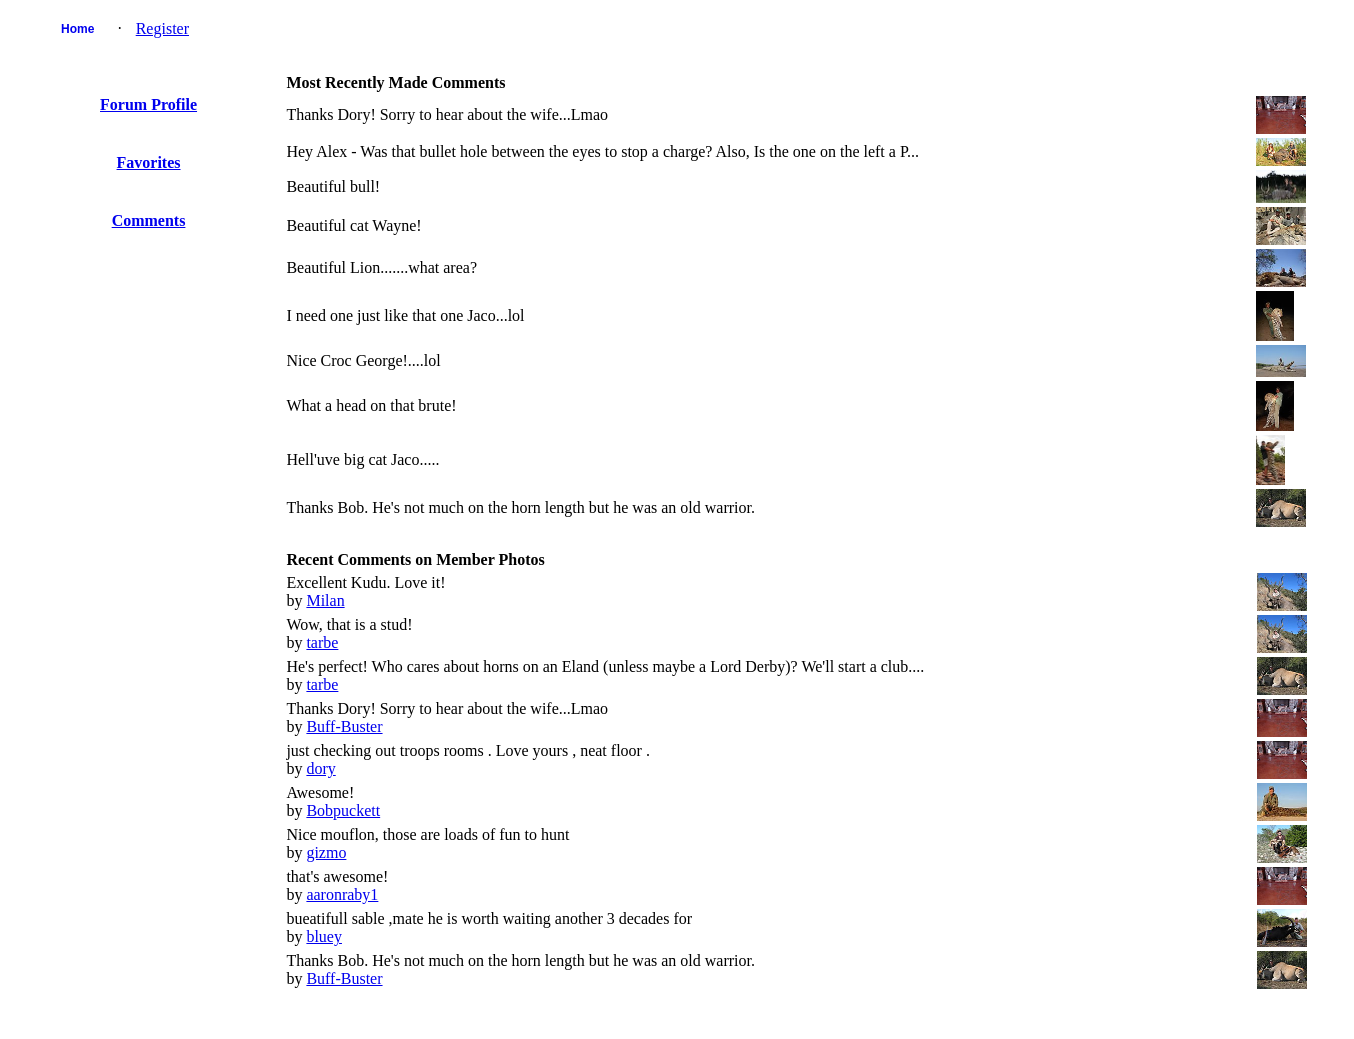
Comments (149, 220)
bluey (324, 936)
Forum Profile (148, 104)
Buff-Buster (344, 726)
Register (162, 28)
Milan (325, 600)
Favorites (149, 162)
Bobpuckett (343, 810)
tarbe (322, 642)
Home (77, 29)
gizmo (326, 852)
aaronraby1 (342, 894)
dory (320, 768)
